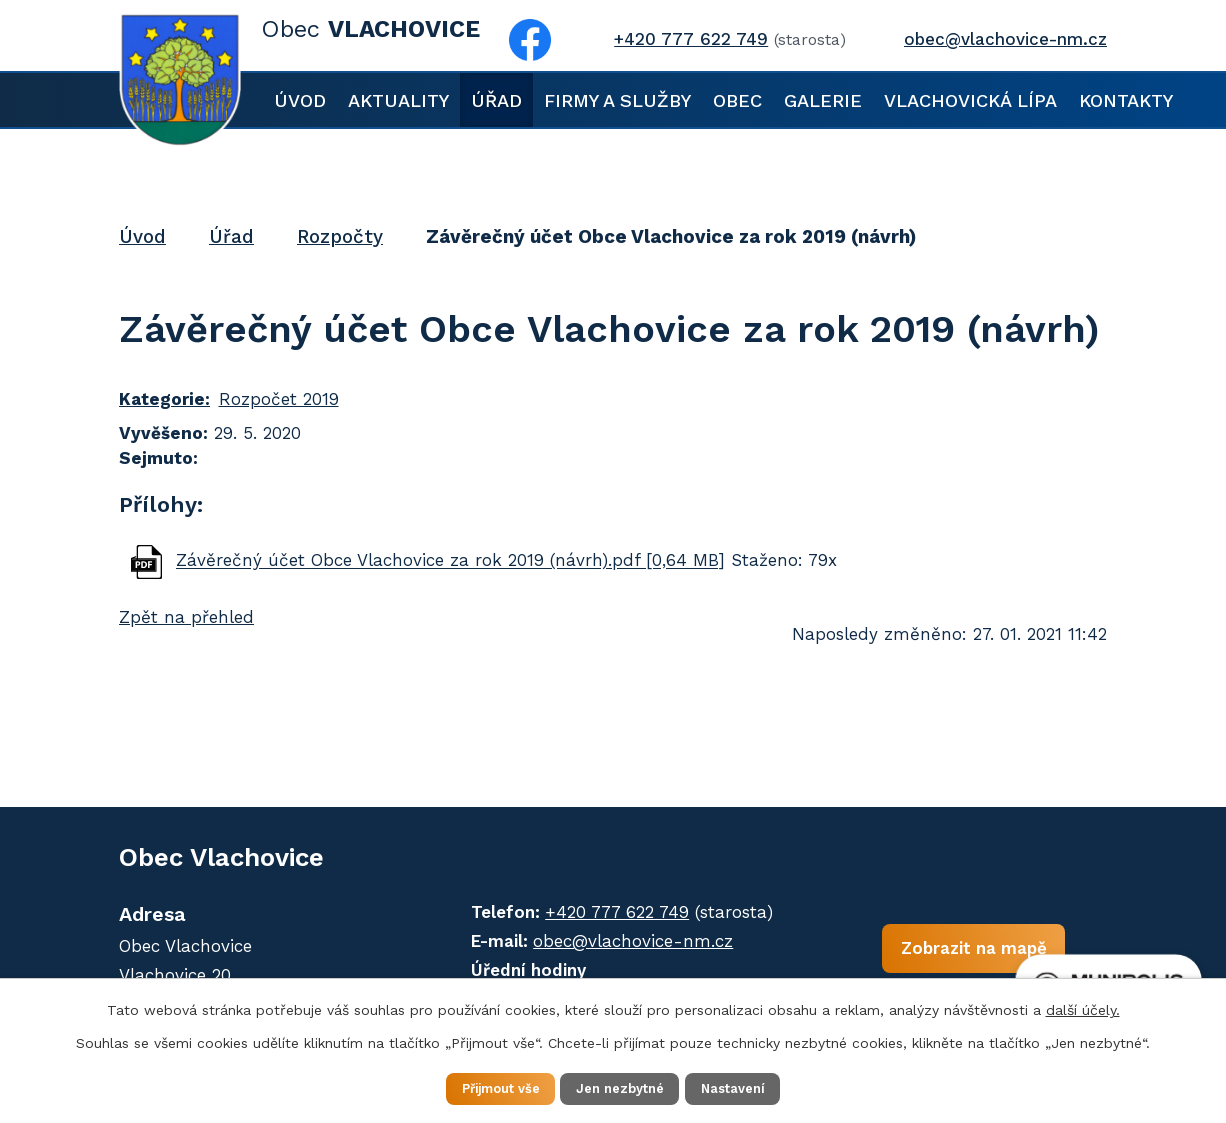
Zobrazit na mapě (912, 956)
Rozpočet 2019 (279, 399)
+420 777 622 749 (586, 912)
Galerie (823, 100)
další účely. (1083, 1007)
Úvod (300, 100)
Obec (737, 100)
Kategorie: (164, 399)
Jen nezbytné (622, 1087)
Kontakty (1126, 100)
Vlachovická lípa (970, 100)
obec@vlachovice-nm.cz (602, 941)
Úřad (496, 100)
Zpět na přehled (186, 617)
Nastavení (753, 1087)
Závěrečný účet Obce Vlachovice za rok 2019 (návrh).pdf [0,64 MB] (450, 561)
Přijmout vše (482, 1087)
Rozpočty (340, 236)
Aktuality (398, 100)
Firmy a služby (617, 100)
